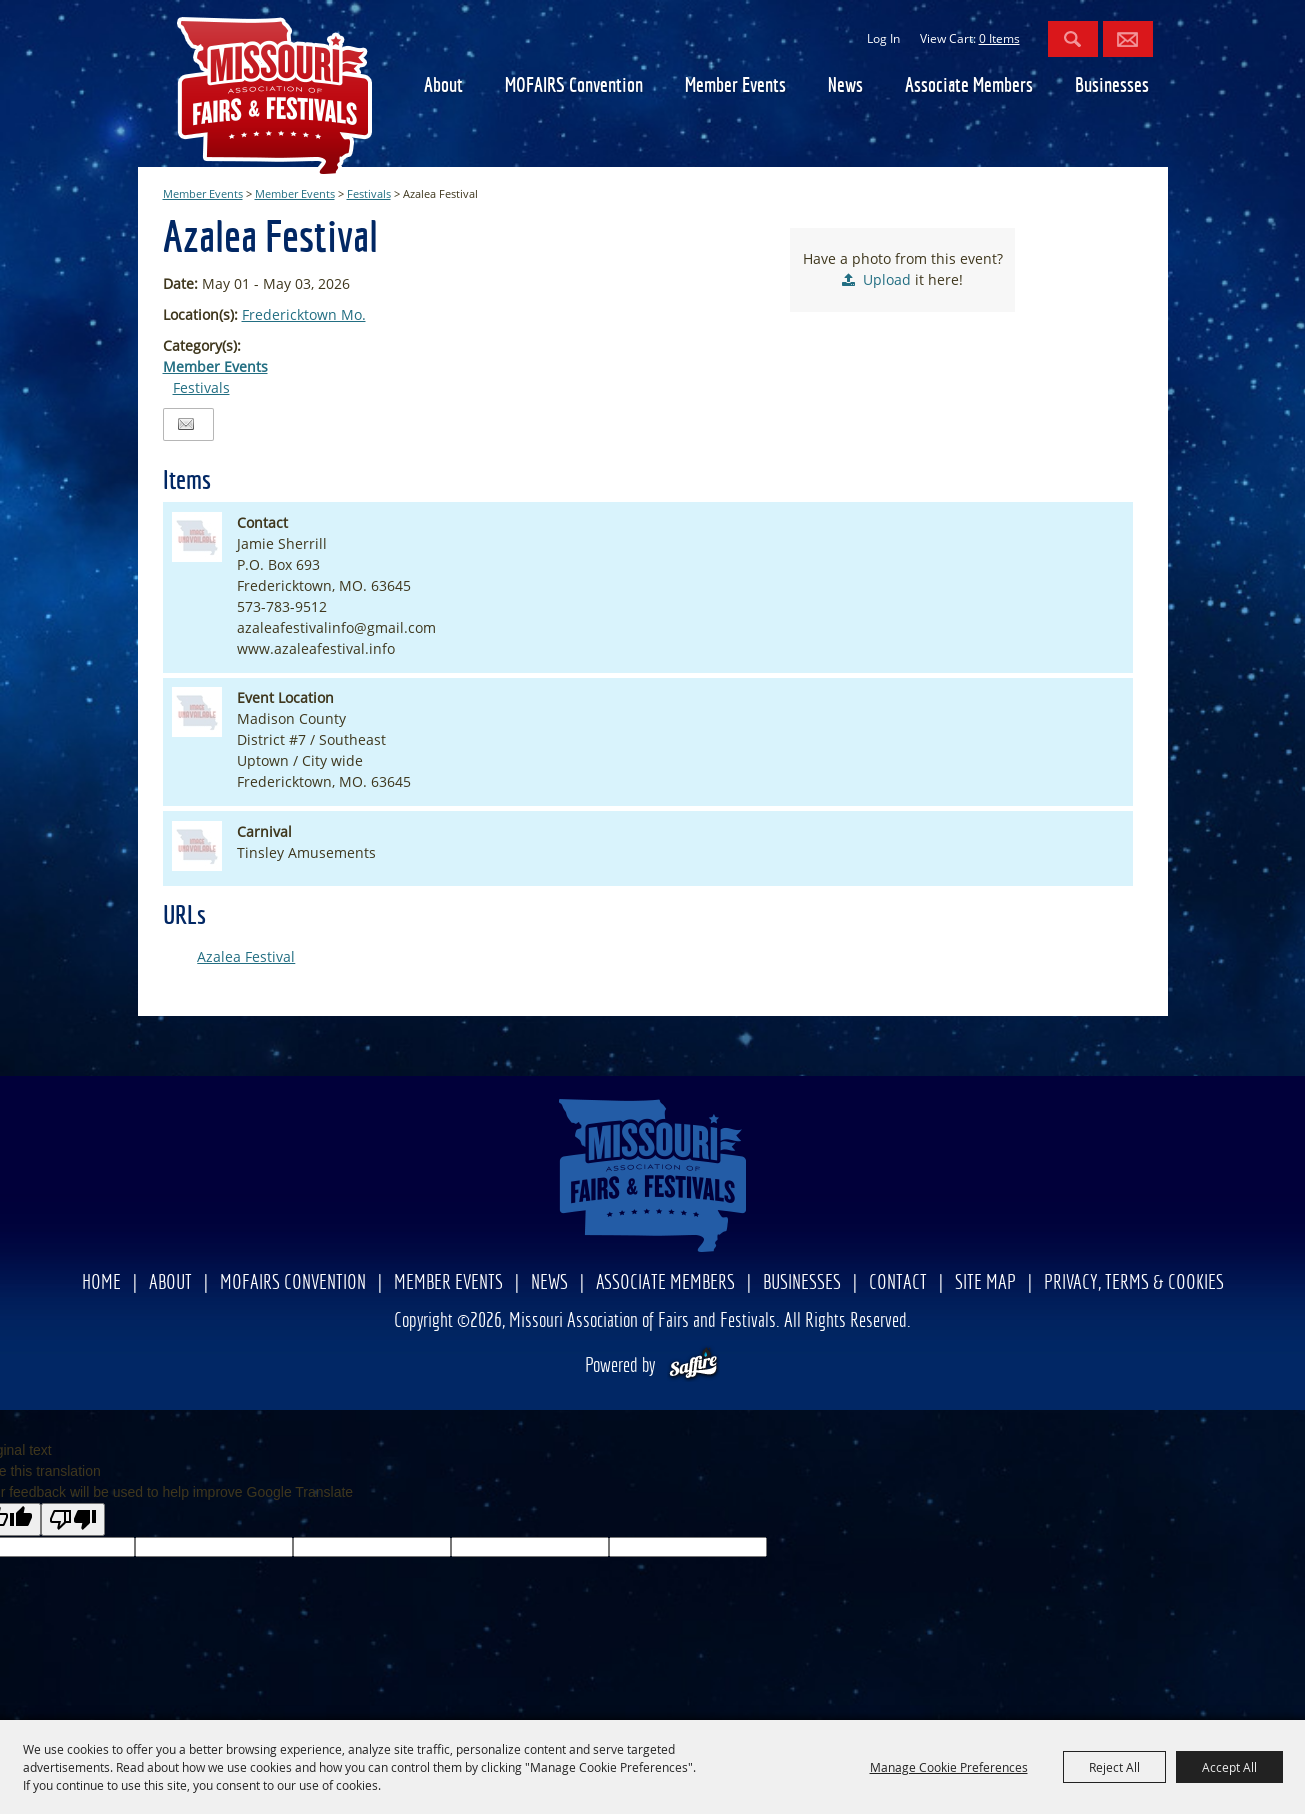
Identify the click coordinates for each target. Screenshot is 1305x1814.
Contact (898, 1283)
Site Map (985, 1283)
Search (1073, 39)
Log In (883, 38)
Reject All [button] (1114, 1767)
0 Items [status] (999, 38)
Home (101, 1283)
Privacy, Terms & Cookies (1134, 1283)
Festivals (369, 193)
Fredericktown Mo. (304, 314)
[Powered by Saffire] (693, 1366)
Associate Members (969, 86)
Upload (887, 279)
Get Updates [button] (1128, 39)
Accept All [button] (1229, 1767)
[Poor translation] (73, 1519)
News (845, 86)
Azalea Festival (246, 956)
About (443, 86)
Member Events (735, 86)
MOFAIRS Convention (574, 86)
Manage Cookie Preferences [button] (949, 1767)
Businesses (1112, 86)
